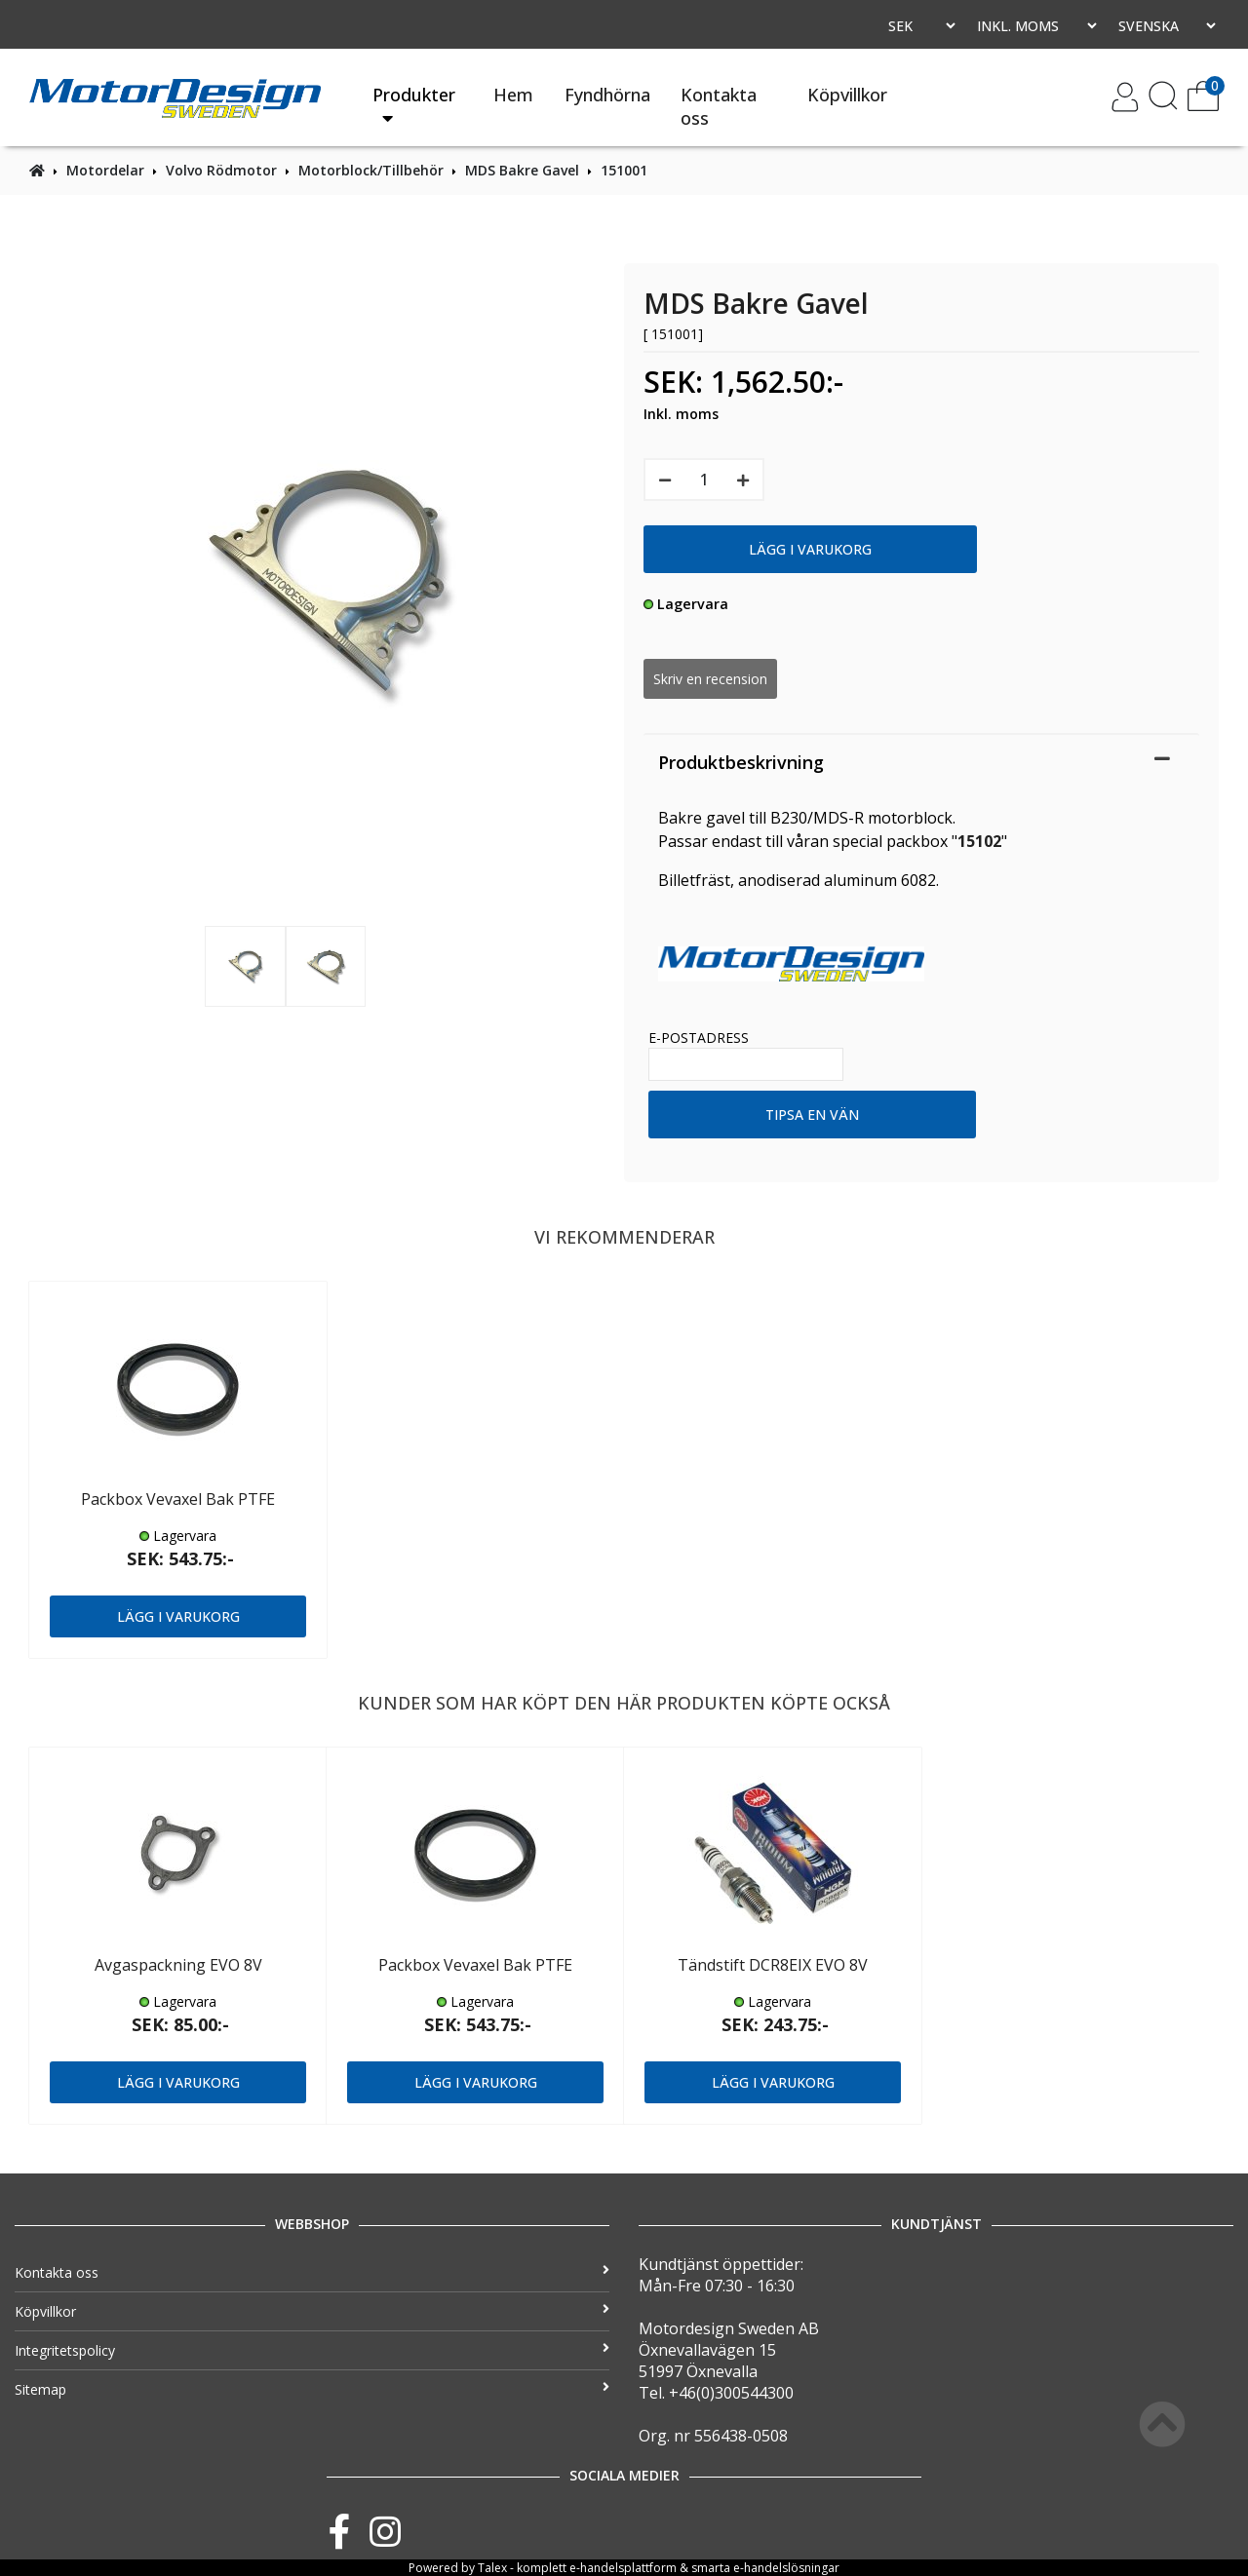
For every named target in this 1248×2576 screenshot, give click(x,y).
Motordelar (105, 170)
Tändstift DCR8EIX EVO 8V (773, 1965)
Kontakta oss (719, 106)
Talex (492, 2567)
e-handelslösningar (786, 2567)
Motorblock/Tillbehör (371, 170)
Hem (513, 94)
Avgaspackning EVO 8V (178, 1965)
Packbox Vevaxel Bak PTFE (178, 1499)
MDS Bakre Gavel (522, 170)
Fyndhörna (607, 94)
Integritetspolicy (312, 2350)
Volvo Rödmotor (221, 170)
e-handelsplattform (623, 2567)
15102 (979, 841)
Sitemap (312, 2389)
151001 (624, 170)
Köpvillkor (847, 94)
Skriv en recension (710, 679)
